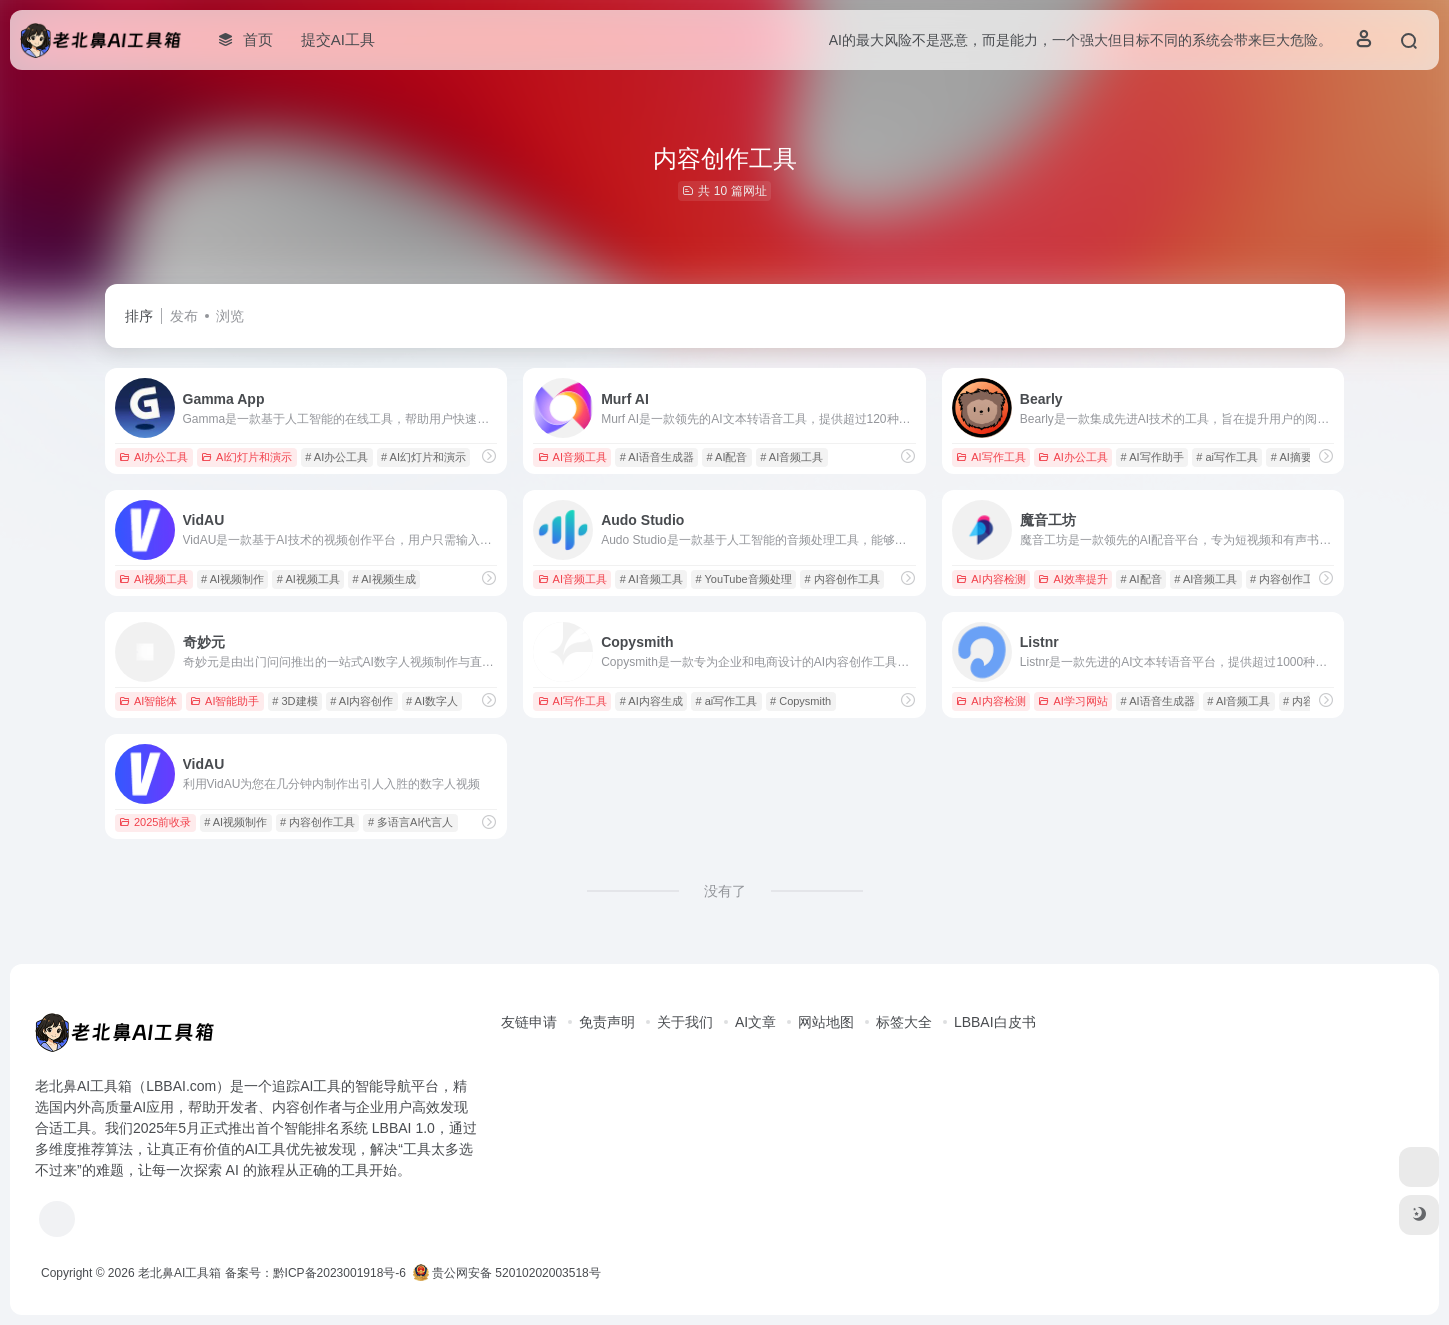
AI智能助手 (224, 701)
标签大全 (904, 1022)
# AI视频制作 (232, 579)
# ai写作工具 (1227, 457)
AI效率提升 (1072, 579)
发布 (184, 316)
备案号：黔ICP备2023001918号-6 (315, 1273)
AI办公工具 (153, 457)
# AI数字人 (432, 701)
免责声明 (607, 1022)
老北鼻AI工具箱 (179, 1273)
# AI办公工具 (336, 457)
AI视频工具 (153, 579)
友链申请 (529, 1022)
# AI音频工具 (791, 457)
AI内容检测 (990, 579)
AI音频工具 (572, 457)
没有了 (725, 891)
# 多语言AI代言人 (411, 822)
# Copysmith (800, 701)
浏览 (230, 316)
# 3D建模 (294, 701)
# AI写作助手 (1152, 457)
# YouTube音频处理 (743, 579)
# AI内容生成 (651, 701)
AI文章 (755, 1022)
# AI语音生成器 (657, 457)
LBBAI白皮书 (995, 1022)
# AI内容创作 (361, 701)
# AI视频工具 (308, 579)
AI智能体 (148, 701)
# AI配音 (726, 457)
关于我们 (685, 1022)
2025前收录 (155, 822)
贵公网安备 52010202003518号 (507, 1273)
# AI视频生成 (384, 579)
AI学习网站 (1072, 701)
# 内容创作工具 (841, 579)
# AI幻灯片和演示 (423, 457)
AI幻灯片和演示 (246, 457)
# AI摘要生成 (1302, 457)
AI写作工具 (990, 457)
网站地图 (826, 1022)
